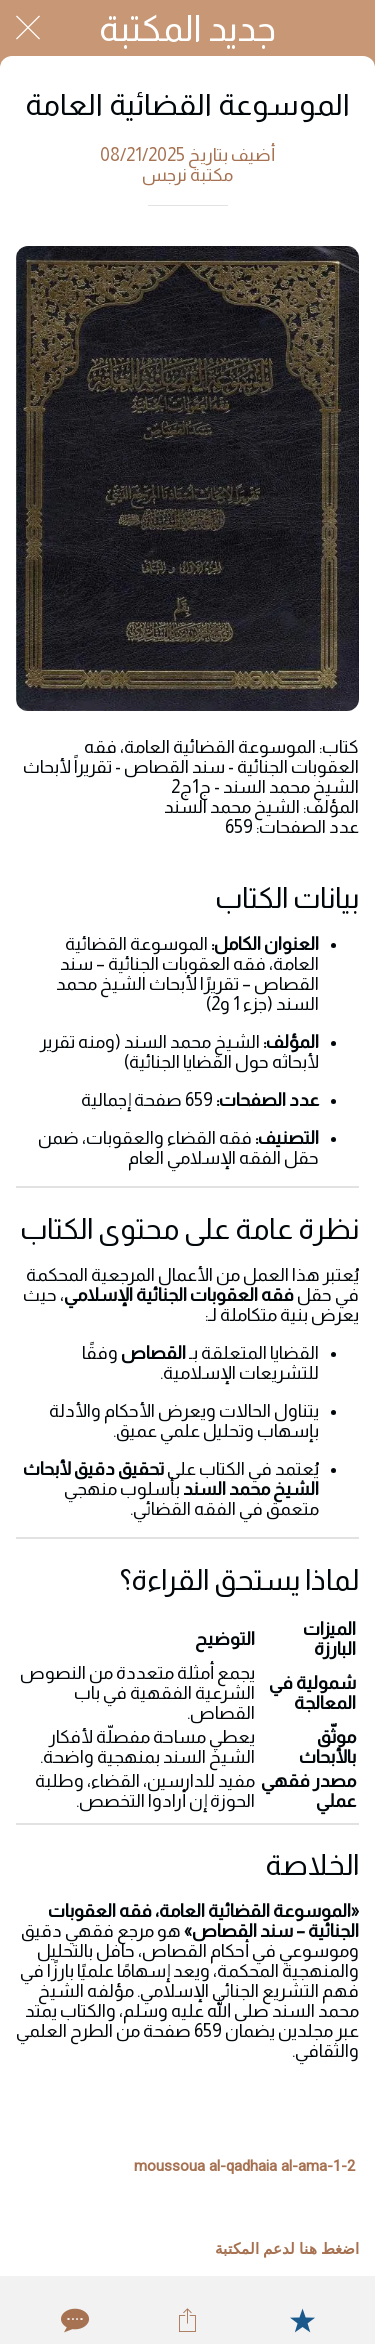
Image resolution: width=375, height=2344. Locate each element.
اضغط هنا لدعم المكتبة (287, 2249)
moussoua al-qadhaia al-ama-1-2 (244, 2166)
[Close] (28, 28)
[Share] (187, 2320)
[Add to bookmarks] (302, 2320)
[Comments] (73, 2320)
